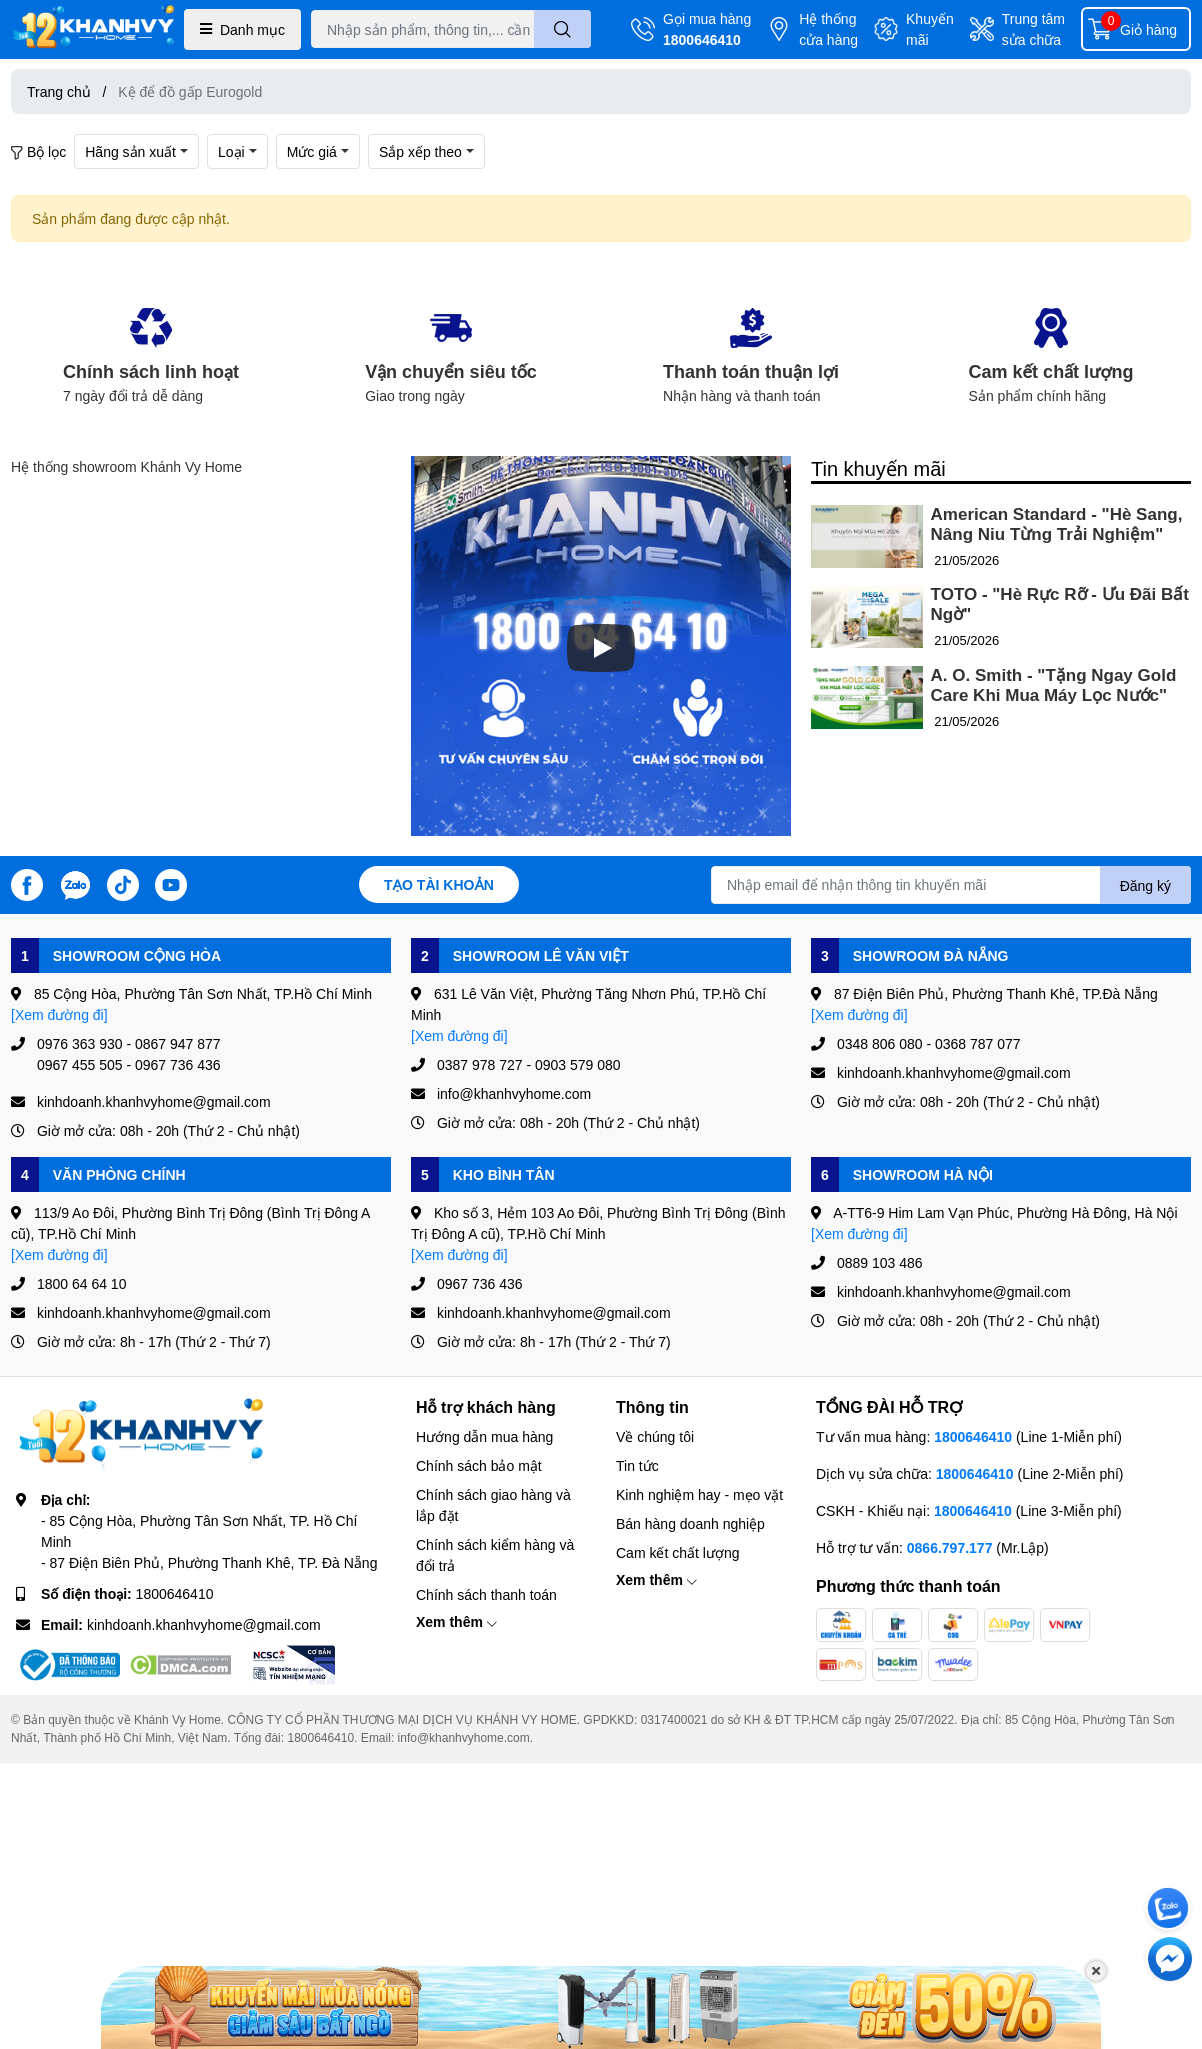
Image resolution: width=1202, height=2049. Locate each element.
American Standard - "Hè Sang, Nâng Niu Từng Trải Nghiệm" (1057, 524)
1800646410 (702, 39)
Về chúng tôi (655, 1436)
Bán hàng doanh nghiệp (690, 1523)
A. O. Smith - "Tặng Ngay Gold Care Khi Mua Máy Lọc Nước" (1054, 685)
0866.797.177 (950, 1547)
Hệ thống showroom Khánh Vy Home (126, 466)
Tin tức (637, 1465)
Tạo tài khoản (439, 884)
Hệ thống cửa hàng (828, 29)
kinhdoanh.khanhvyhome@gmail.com (204, 1624)
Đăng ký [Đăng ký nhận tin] (1145, 885)
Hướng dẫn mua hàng (484, 1436)
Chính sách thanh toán (486, 1594)
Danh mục (242, 29)
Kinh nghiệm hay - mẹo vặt (699, 1494)
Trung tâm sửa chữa (1033, 29)
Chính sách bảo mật (479, 1465)
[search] (562, 29)
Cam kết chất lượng (677, 1552)
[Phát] (601, 648)
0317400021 (674, 1719)
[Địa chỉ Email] (951, 885)
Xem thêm (456, 1621)
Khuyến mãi (930, 29)
